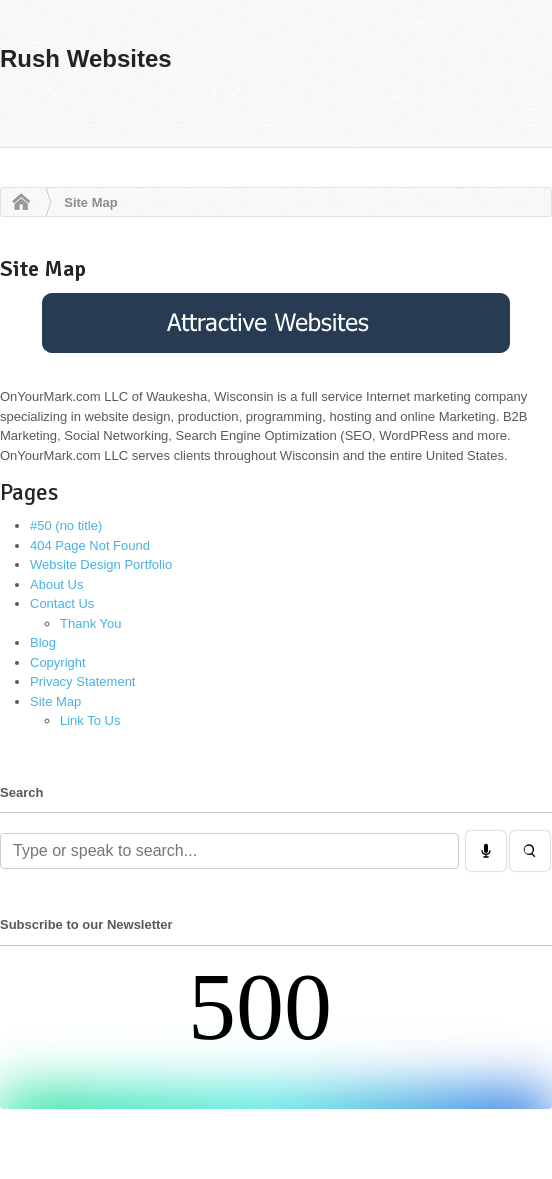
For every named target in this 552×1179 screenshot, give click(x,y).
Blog (43, 642)
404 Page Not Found (90, 545)
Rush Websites (86, 58)
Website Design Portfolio (101, 564)
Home (16, 203)
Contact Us (62, 603)
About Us (56, 584)
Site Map (55, 701)
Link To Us (90, 720)
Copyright (58, 662)
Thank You (90, 623)
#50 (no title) (66, 525)
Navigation (509, 52)
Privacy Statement (83, 681)
